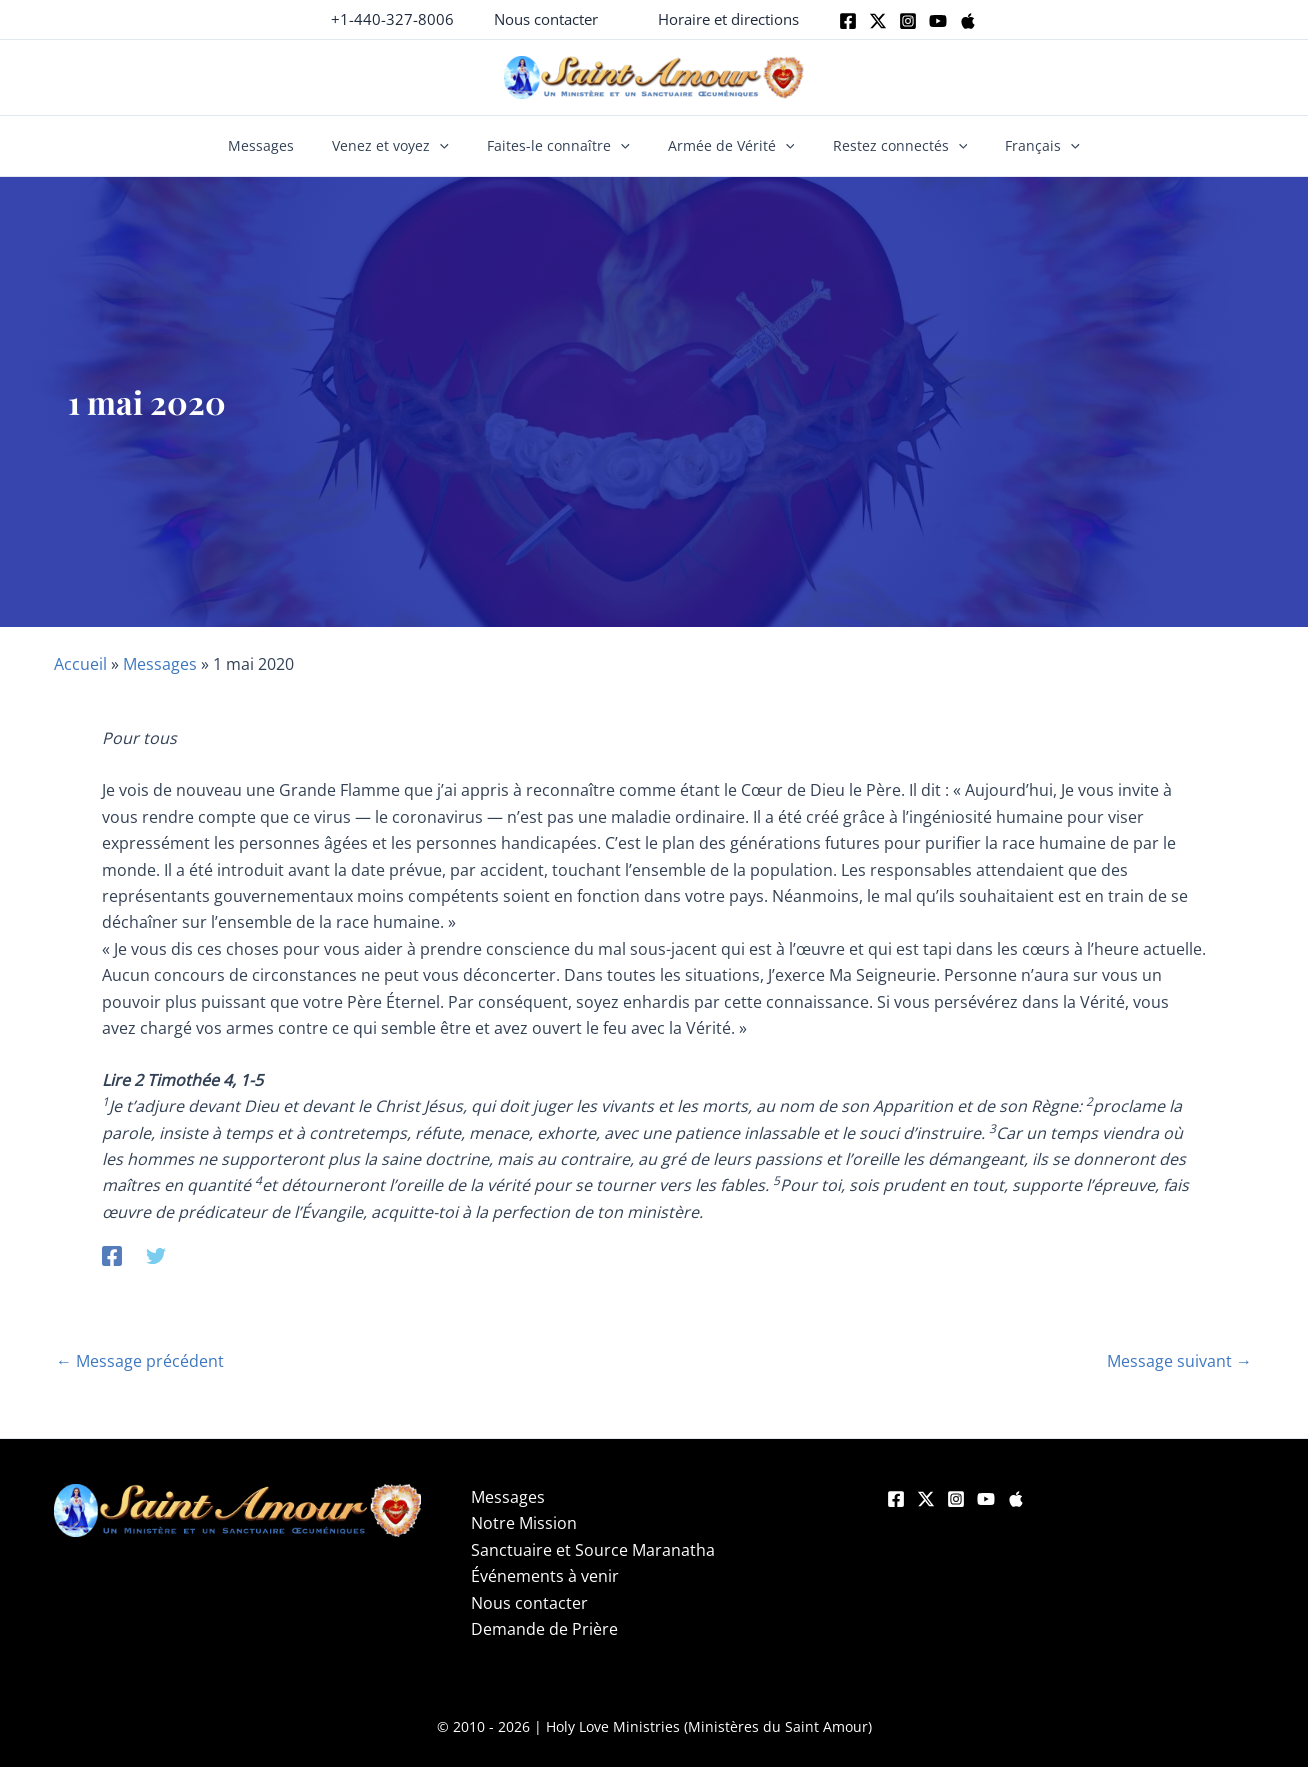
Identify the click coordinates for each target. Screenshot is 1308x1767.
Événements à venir (545, 1576)
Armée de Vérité (726, 146)
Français (1019, 146)
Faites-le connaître (563, 146)
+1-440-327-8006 (392, 19)
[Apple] (968, 21)
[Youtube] (938, 21)
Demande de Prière (544, 1629)
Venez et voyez (404, 146)
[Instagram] (908, 21)
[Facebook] (848, 21)
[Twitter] (878, 21)
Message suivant (1179, 1361)
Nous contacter (529, 1603)
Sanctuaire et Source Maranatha (593, 1550)
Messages (284, 145)
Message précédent (140, 1361)
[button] (546, 19)
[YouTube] (986, 1499)
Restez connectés (885, 146)
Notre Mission (524, 1523)
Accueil (80, 664)
